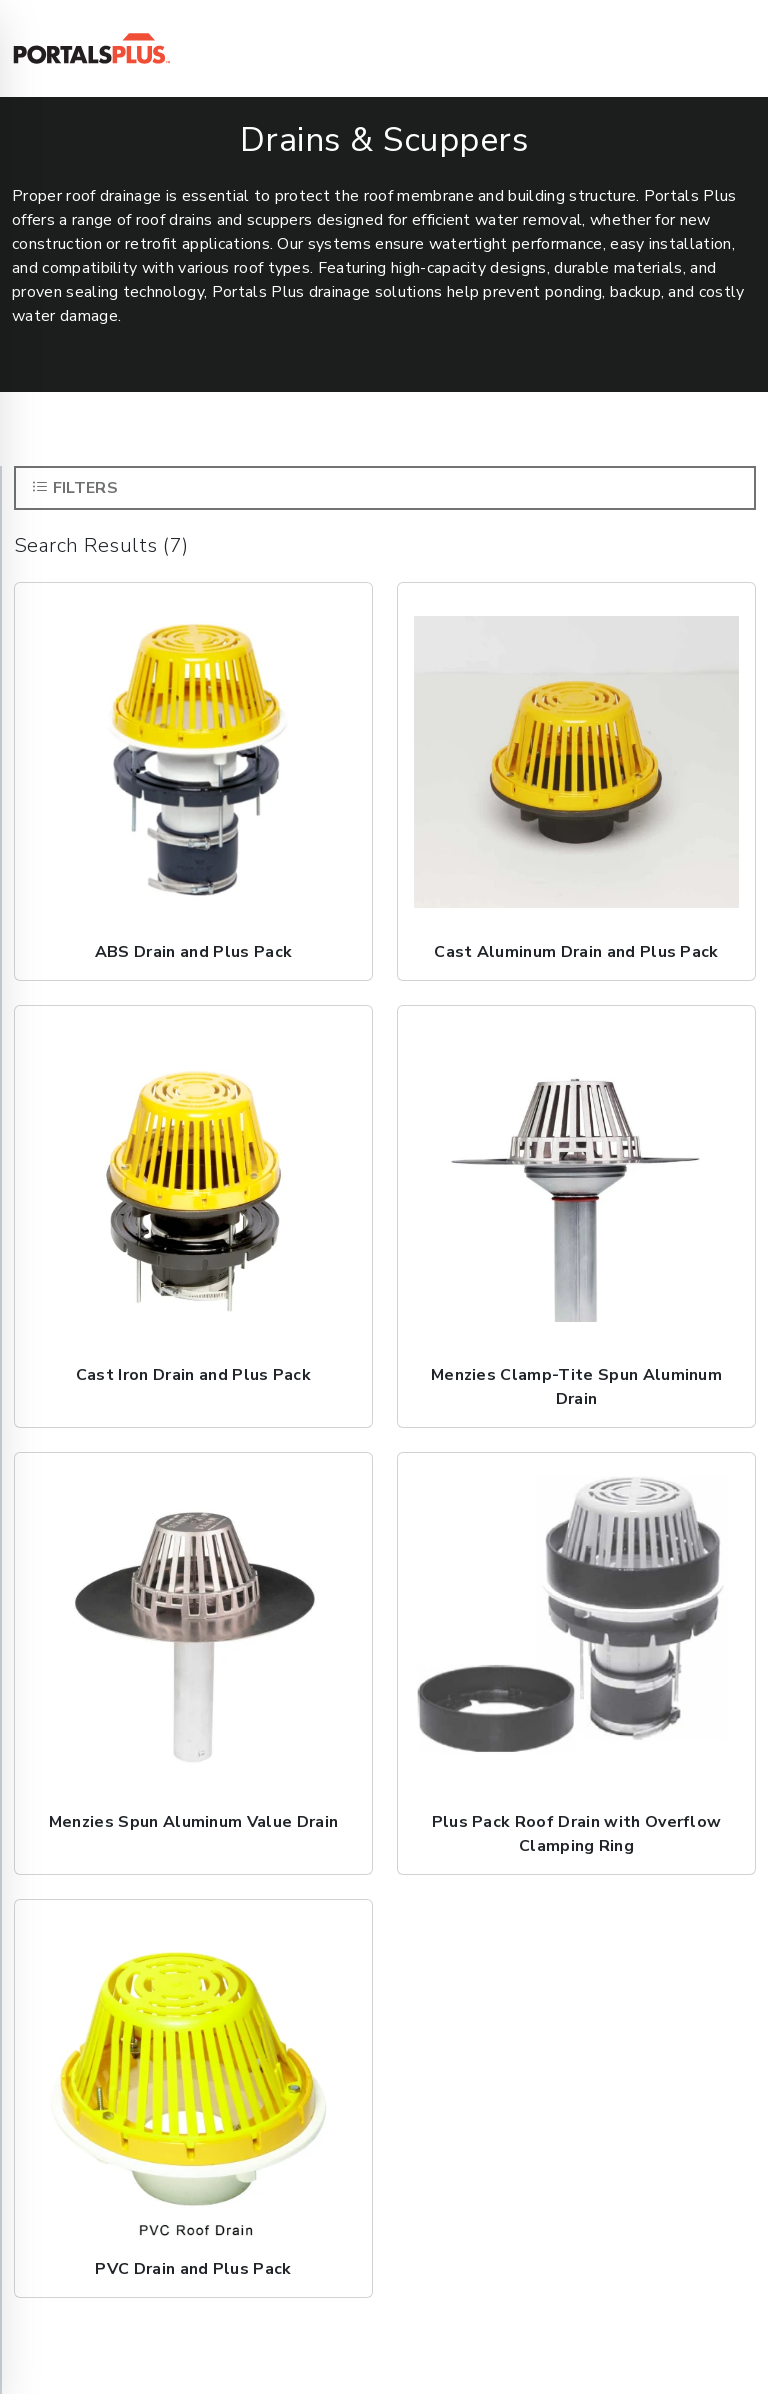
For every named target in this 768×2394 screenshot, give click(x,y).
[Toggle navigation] (729, 49)
